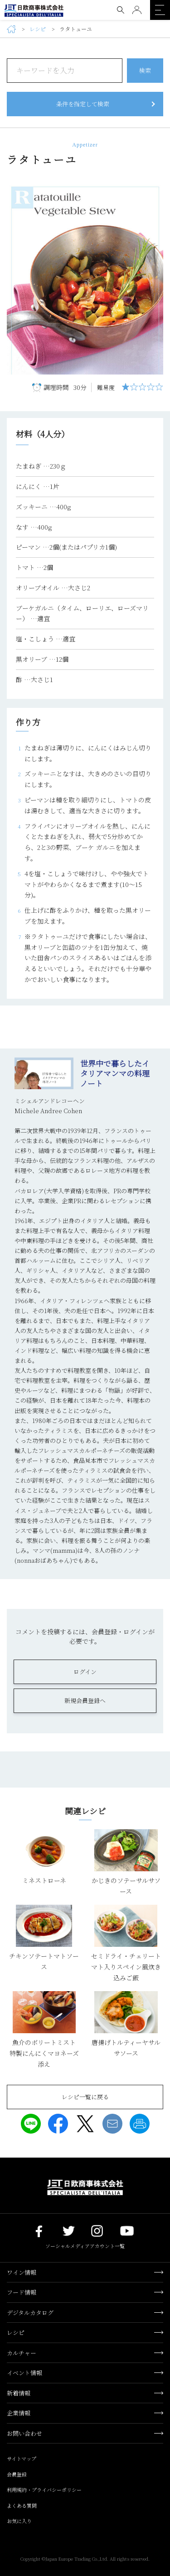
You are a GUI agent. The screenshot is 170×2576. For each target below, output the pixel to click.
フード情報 (21, 2292)
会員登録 (17, 2474)
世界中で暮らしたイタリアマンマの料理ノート (115, 1073)
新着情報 (18, 2393)
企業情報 (18, 2413)
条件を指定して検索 (82, 104)
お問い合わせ (24, 2433)
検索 (145, 70)
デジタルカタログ (30, 2312)
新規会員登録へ (85, 1700)
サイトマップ (21, 2458)
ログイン (85, 1671)
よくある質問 (22, 2505)
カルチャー (21, 2352)
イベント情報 (24, 2372)
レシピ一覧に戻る (85, 2096)
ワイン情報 (21, 2272)
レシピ (37, 29)
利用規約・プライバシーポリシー (44, 2489)
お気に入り (19, 2520)
